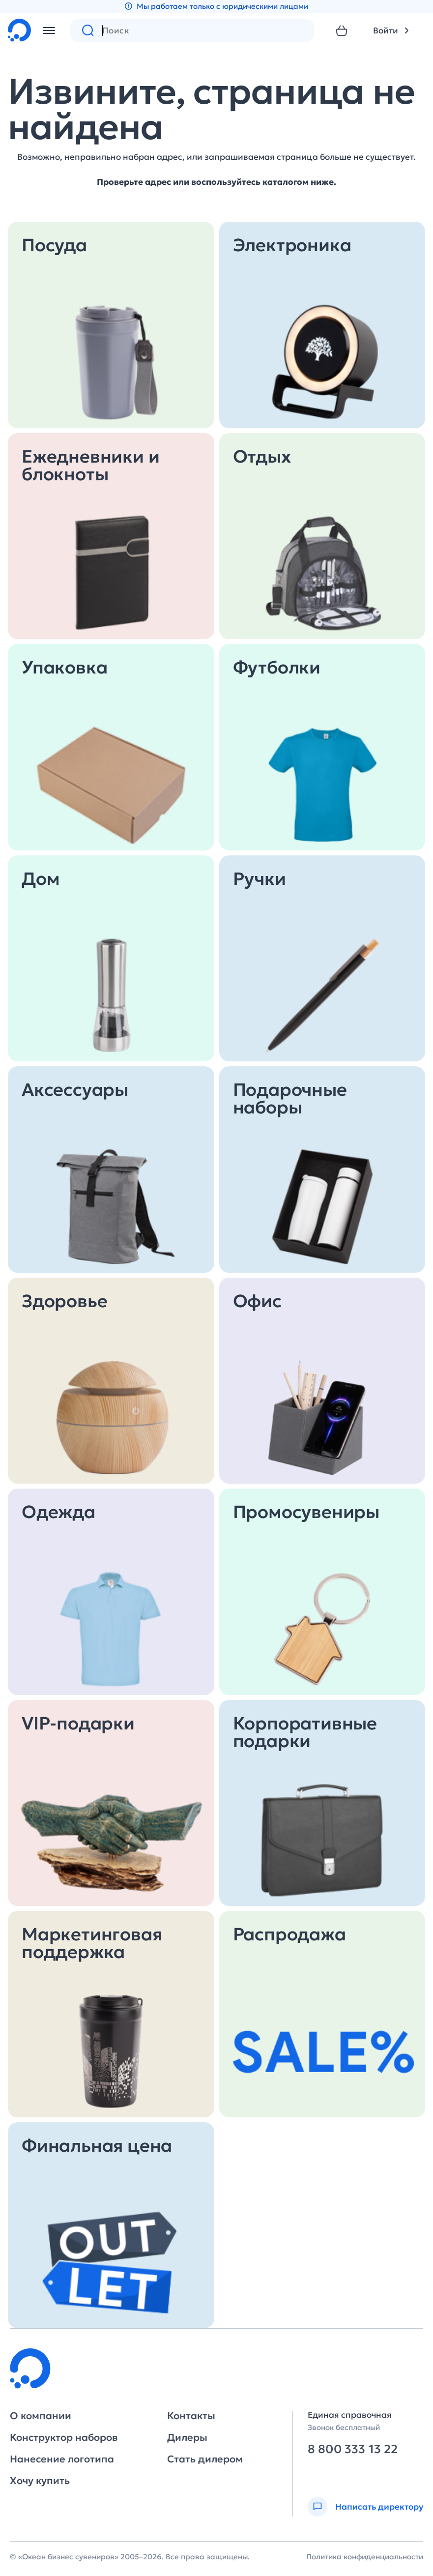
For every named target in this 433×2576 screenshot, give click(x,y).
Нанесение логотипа (62, 2459)
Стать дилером (205, 2459)
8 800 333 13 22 (353, 2449)
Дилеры (187, 2437)
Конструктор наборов (63, 2437)
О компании (40, 2416)
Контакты (191, 2416)
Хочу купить (40, 2481)
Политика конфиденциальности (364, 2556)
